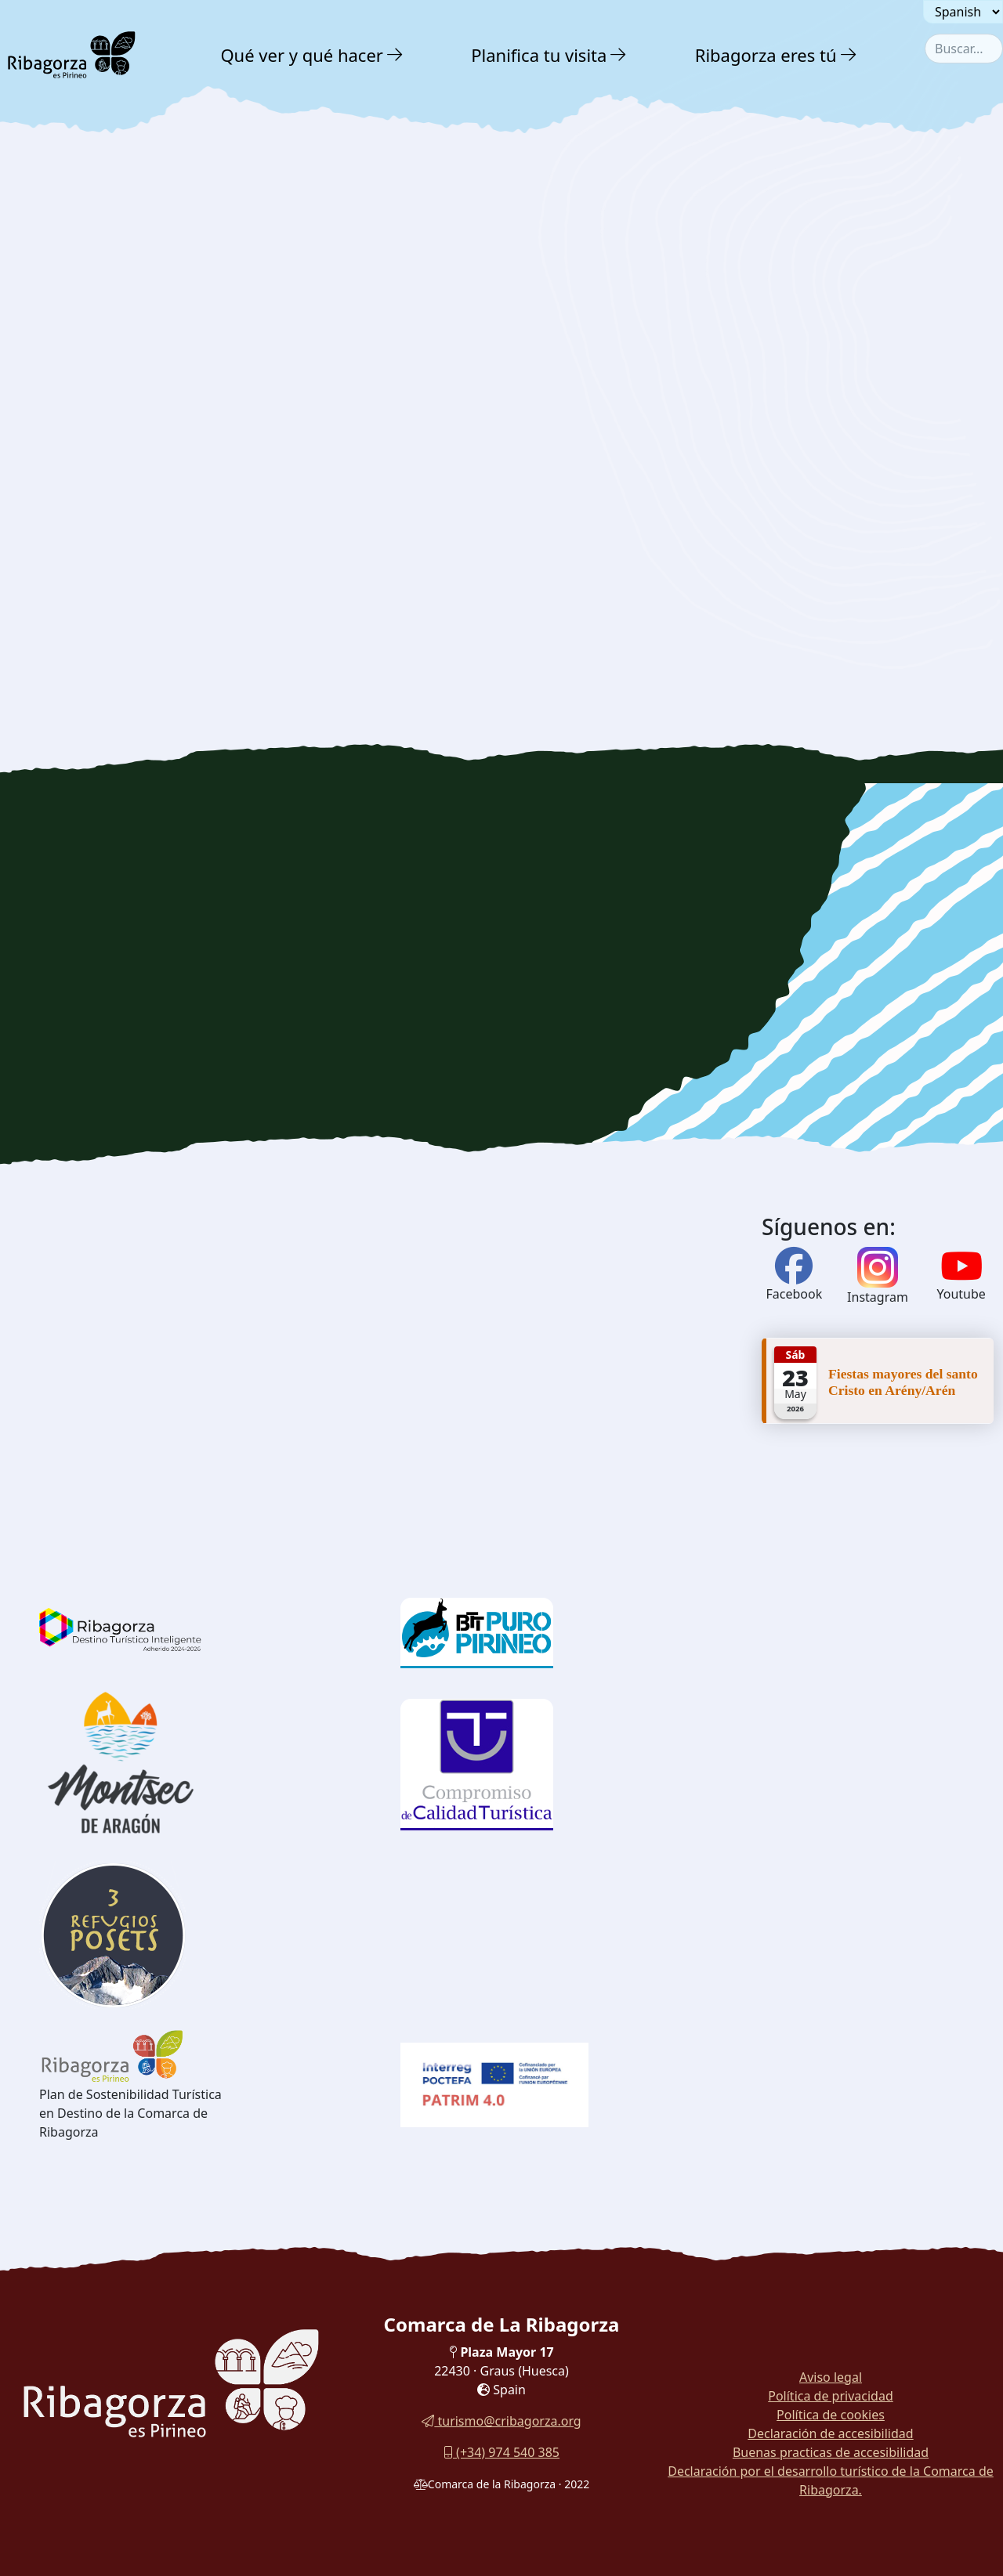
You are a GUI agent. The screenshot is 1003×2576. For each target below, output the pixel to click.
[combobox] (964, 48)
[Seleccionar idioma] (963, 11)
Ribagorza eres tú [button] (766, 54)
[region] (501, 979)
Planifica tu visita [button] (539, 54)
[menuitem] (313, 54)
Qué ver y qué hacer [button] (301, 54)
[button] (395, 54)
